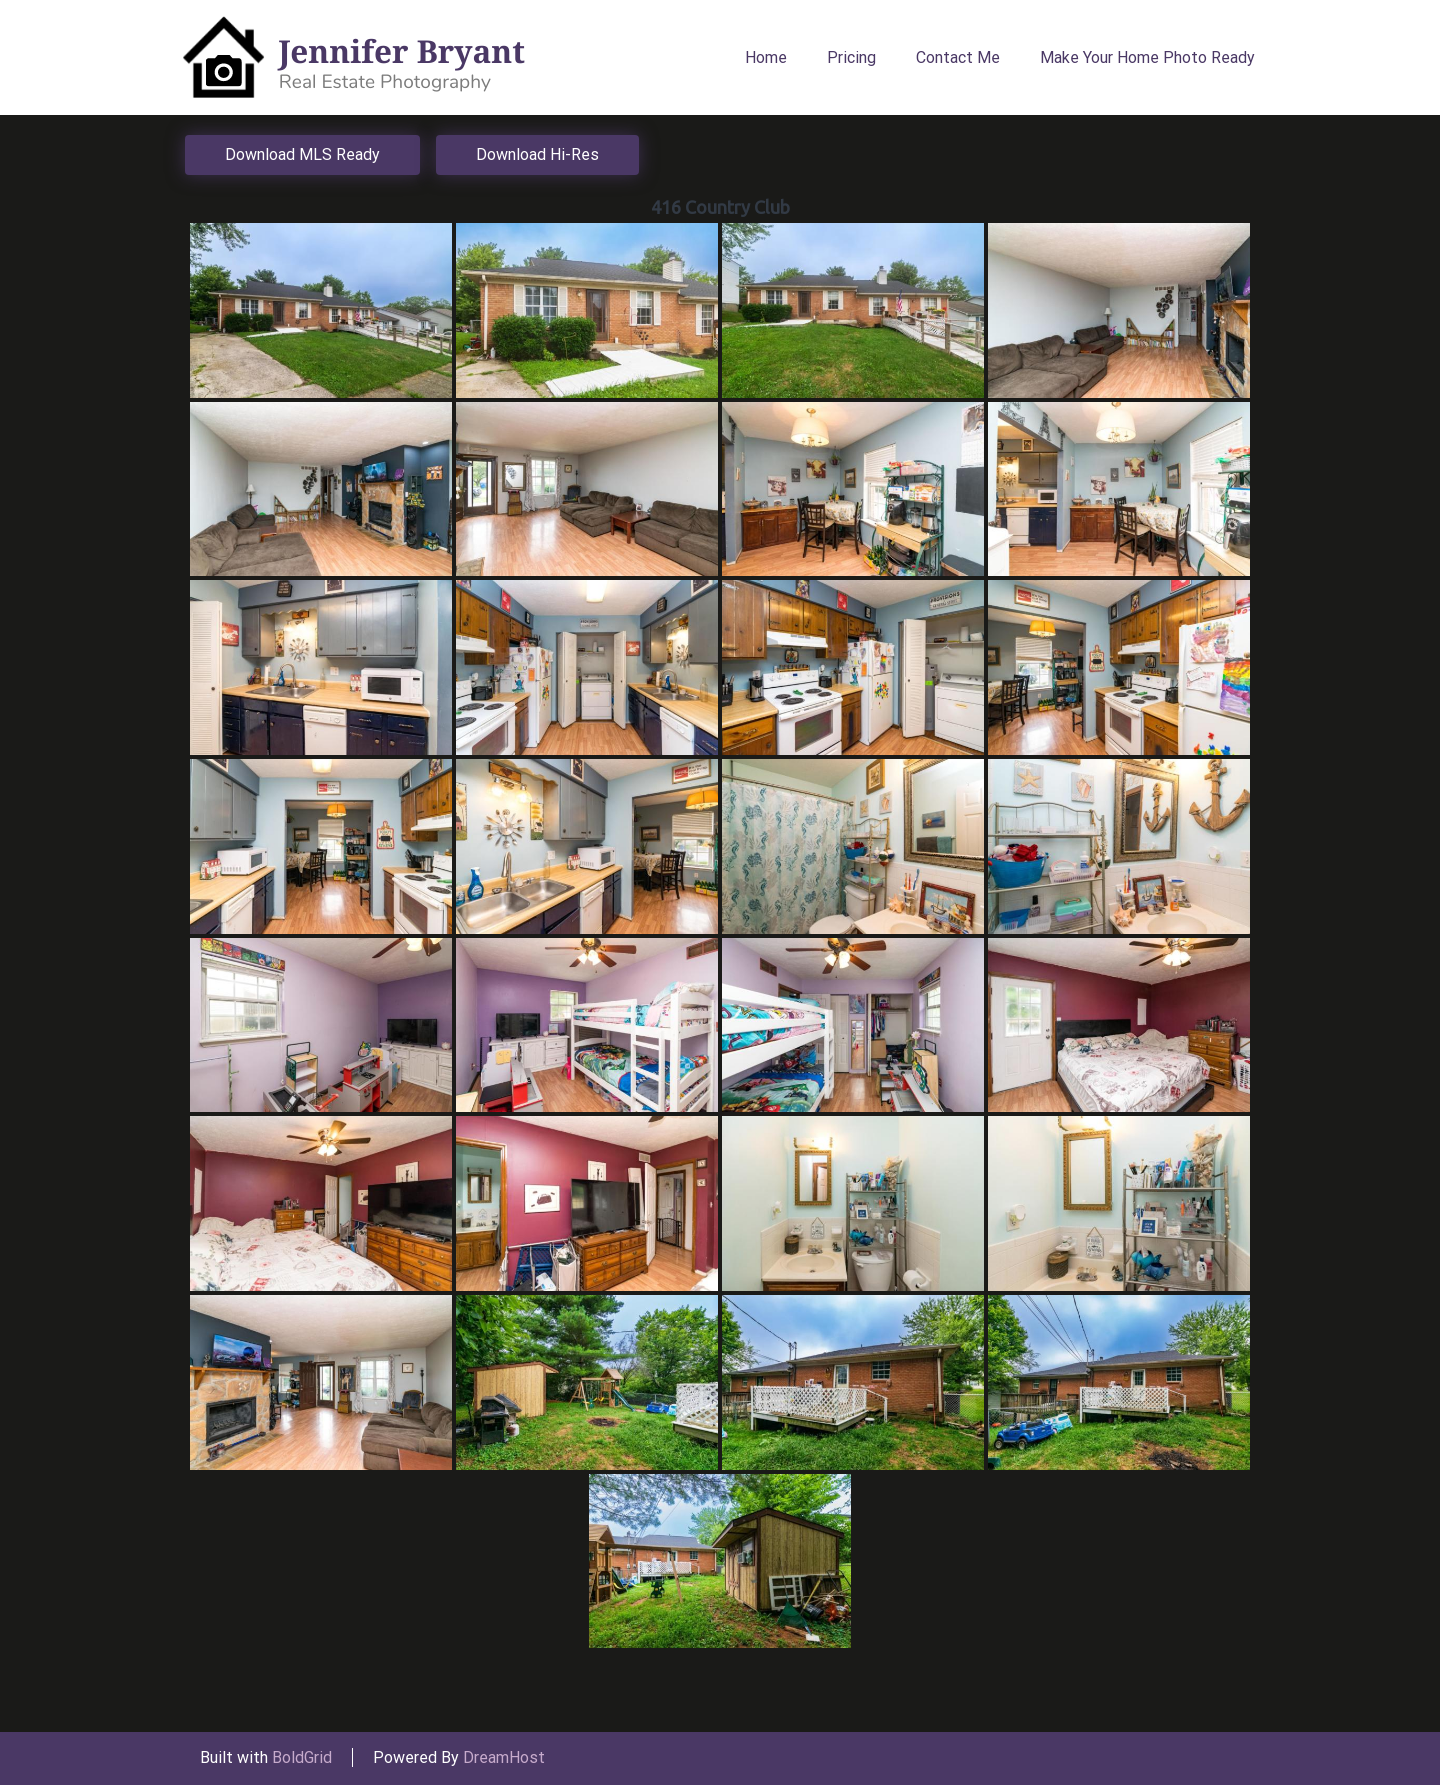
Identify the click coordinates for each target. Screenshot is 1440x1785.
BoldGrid (302, 1757)
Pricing (851, 57)
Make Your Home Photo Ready (1147, 57)
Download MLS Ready (302, 154)
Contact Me (958, 57)
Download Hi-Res (537, 154)
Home (766, 57)
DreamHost (504, 1757)
